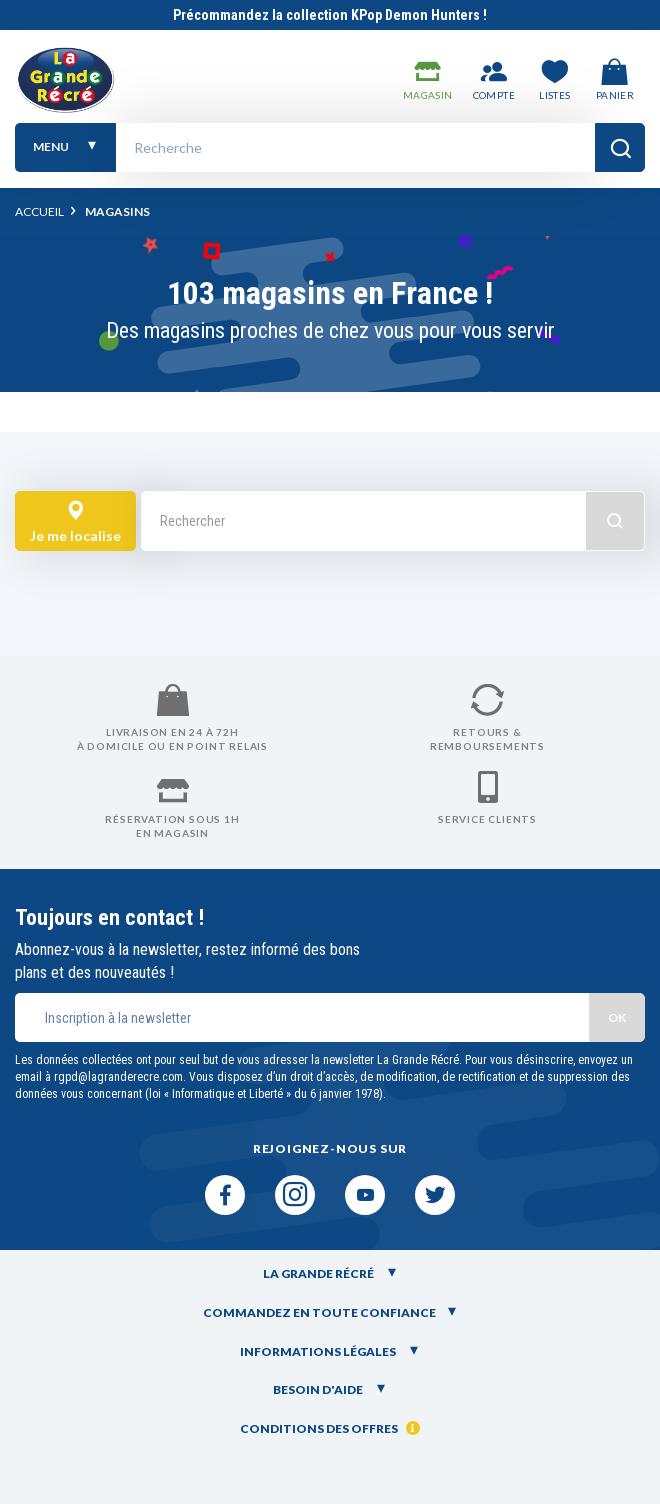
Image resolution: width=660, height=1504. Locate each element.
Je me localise (75, 522)
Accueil (39, 211)
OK (617, 1017)
